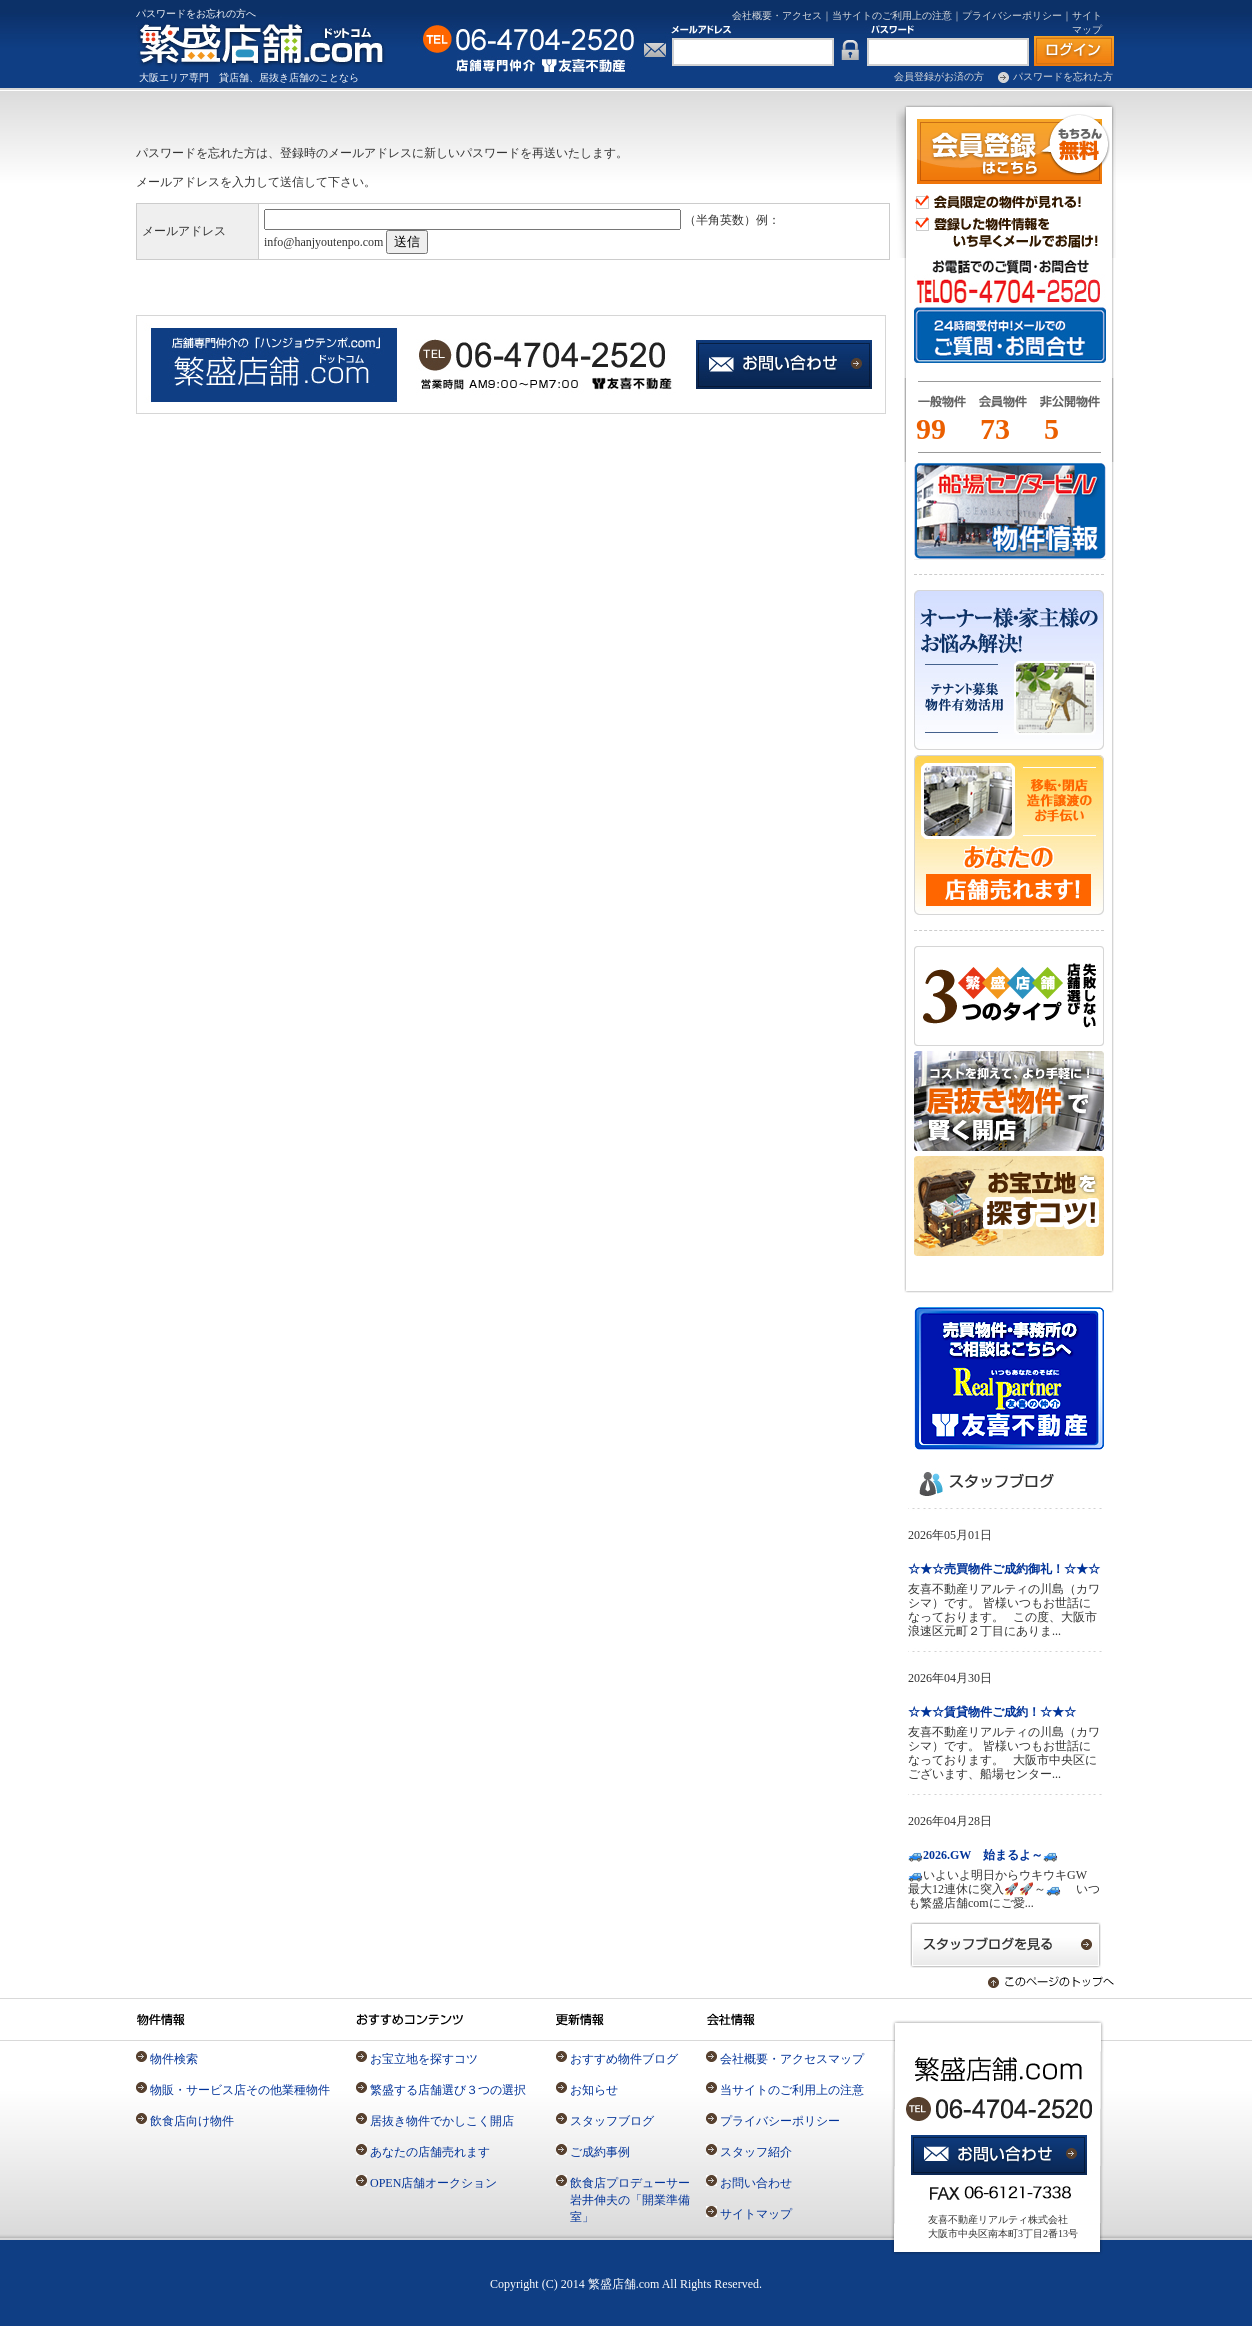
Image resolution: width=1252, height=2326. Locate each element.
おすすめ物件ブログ (624, 2059)
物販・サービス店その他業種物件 (240, 2090)
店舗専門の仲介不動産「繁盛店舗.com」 (273, 43)
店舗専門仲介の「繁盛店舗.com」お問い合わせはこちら (786, 365)
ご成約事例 (600, 2152)
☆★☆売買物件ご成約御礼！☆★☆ (1004, 1569)
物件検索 (174, 2059)
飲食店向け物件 (192, 2121)
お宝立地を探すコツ (424, 2059)
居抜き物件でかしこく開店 (442, 2121)
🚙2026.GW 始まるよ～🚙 (983, 1855)
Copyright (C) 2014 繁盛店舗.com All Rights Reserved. (626, 2284)
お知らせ (594, 2090)
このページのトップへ (1041, 1982)
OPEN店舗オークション (433, 2183)
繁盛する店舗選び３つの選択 (448, 2090)
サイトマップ (756, 2214)
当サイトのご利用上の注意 (892, 15)
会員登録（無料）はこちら (1013, 149)
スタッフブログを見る (1006, 1944)
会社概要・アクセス (777, 15)
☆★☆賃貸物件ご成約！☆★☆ (992, 1712)
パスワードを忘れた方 (1063, 76)
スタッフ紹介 (756, 2152)
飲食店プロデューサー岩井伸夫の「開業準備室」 (630, 2200)
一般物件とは (938, 409)
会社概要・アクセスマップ (792, 2059)
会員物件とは (1002, 409)
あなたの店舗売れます (430, 2152)
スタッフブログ (612, 2121)
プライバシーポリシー (1012, 15)
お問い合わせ (756, 2183)
